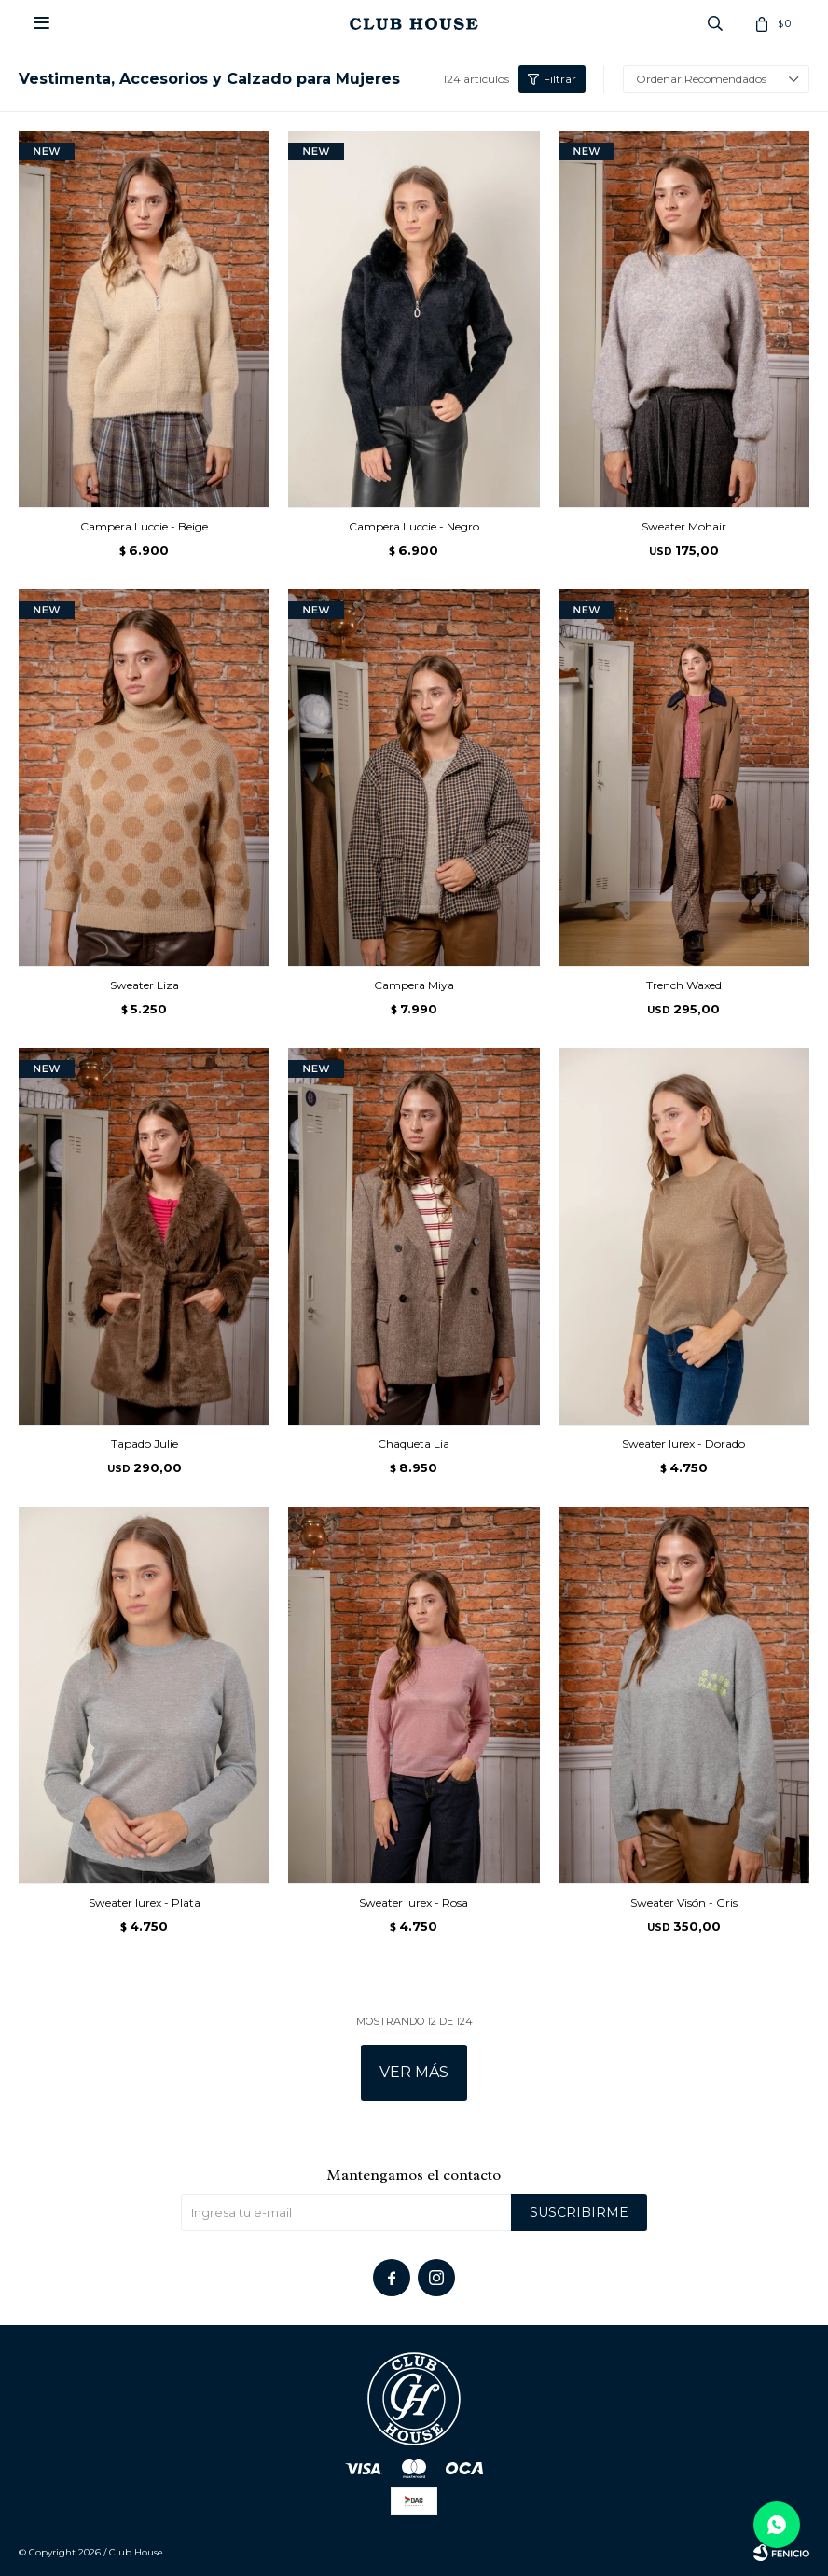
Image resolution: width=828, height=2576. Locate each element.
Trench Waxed (684, 985)
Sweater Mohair (684, 526)
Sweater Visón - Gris (684, 1902)
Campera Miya (414, 985)
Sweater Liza (144, 985)
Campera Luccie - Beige (144, 526)
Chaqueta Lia (413, 1444)
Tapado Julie (144, 1444)
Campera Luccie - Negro (414, 526)
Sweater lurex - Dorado (683, 1444)
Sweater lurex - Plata (144, 1902)
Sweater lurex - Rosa (413, 1902)
